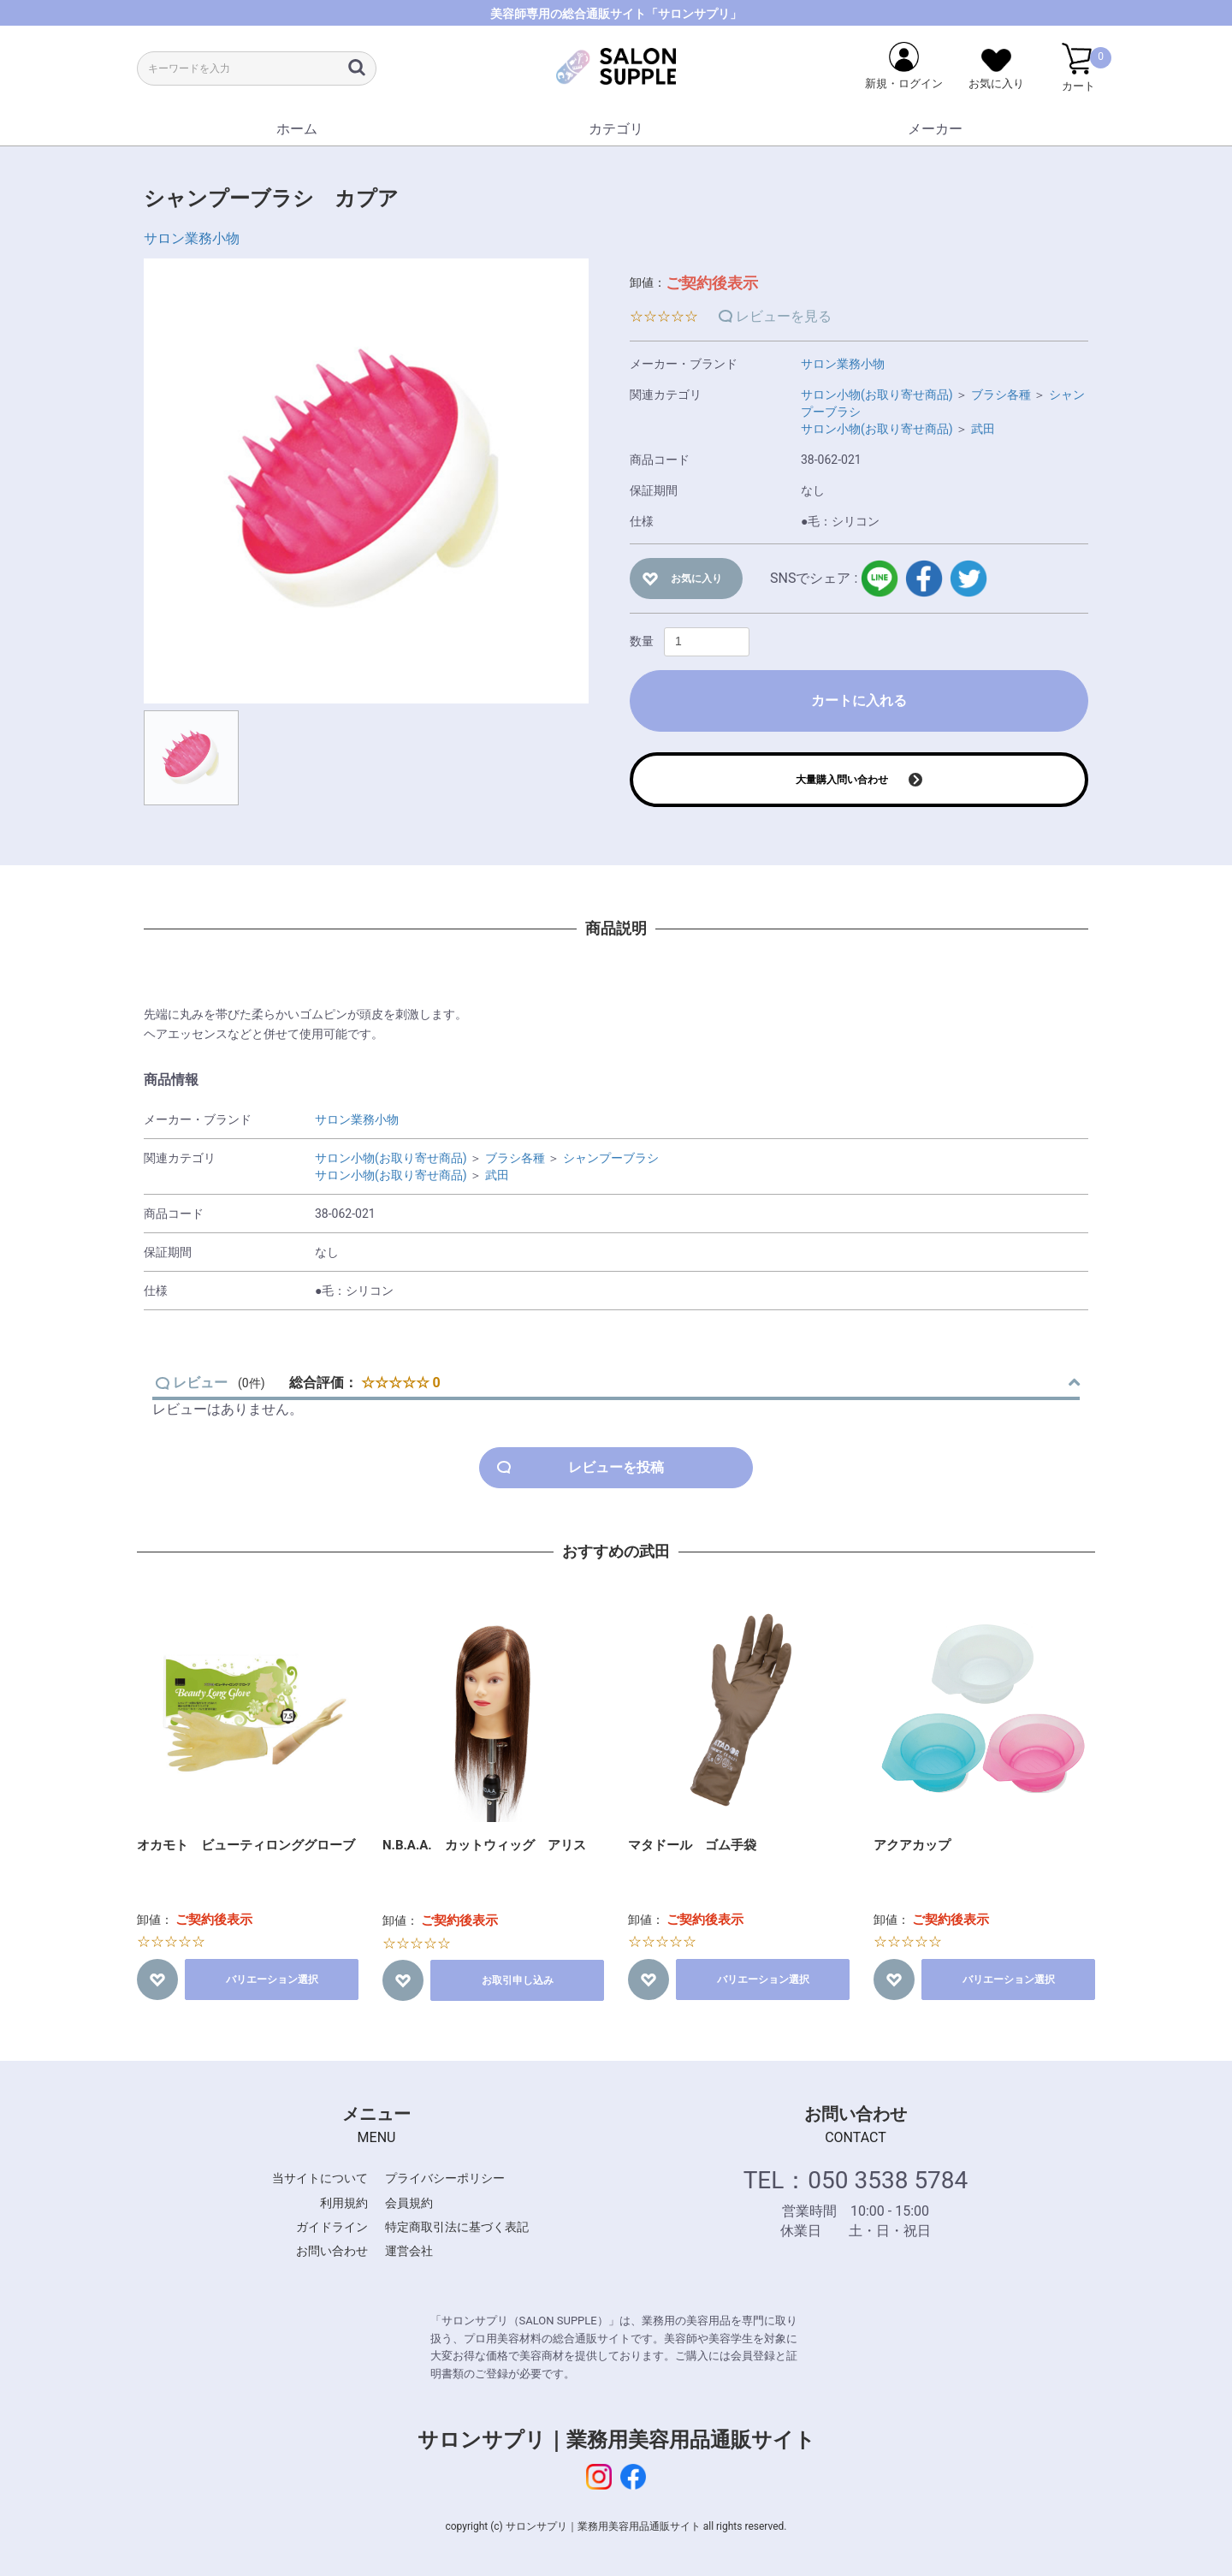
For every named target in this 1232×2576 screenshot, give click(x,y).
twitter (968, 578)
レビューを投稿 (616, 1467)
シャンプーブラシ (611, 1158)
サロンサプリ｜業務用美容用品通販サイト (616, 2440)
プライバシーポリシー (445, 2178)
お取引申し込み (518, 1980)
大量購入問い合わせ (842, 780)
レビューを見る (784, 316)
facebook (924, 578)
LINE (879, 578)
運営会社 (409, 2251)
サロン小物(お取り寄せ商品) (877, 394)
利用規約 (344, 2203)
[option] (366, 480)
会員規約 (409, 2203)
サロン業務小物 (192, 238)
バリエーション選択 (272, 1979)
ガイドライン (332, 2227)
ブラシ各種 (1001, 394)
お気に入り (696, 579)
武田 (983, 429)
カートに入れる (859, 700)
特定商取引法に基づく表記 (457, 2227)
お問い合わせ (332, 2251)
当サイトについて (320, 2178)
